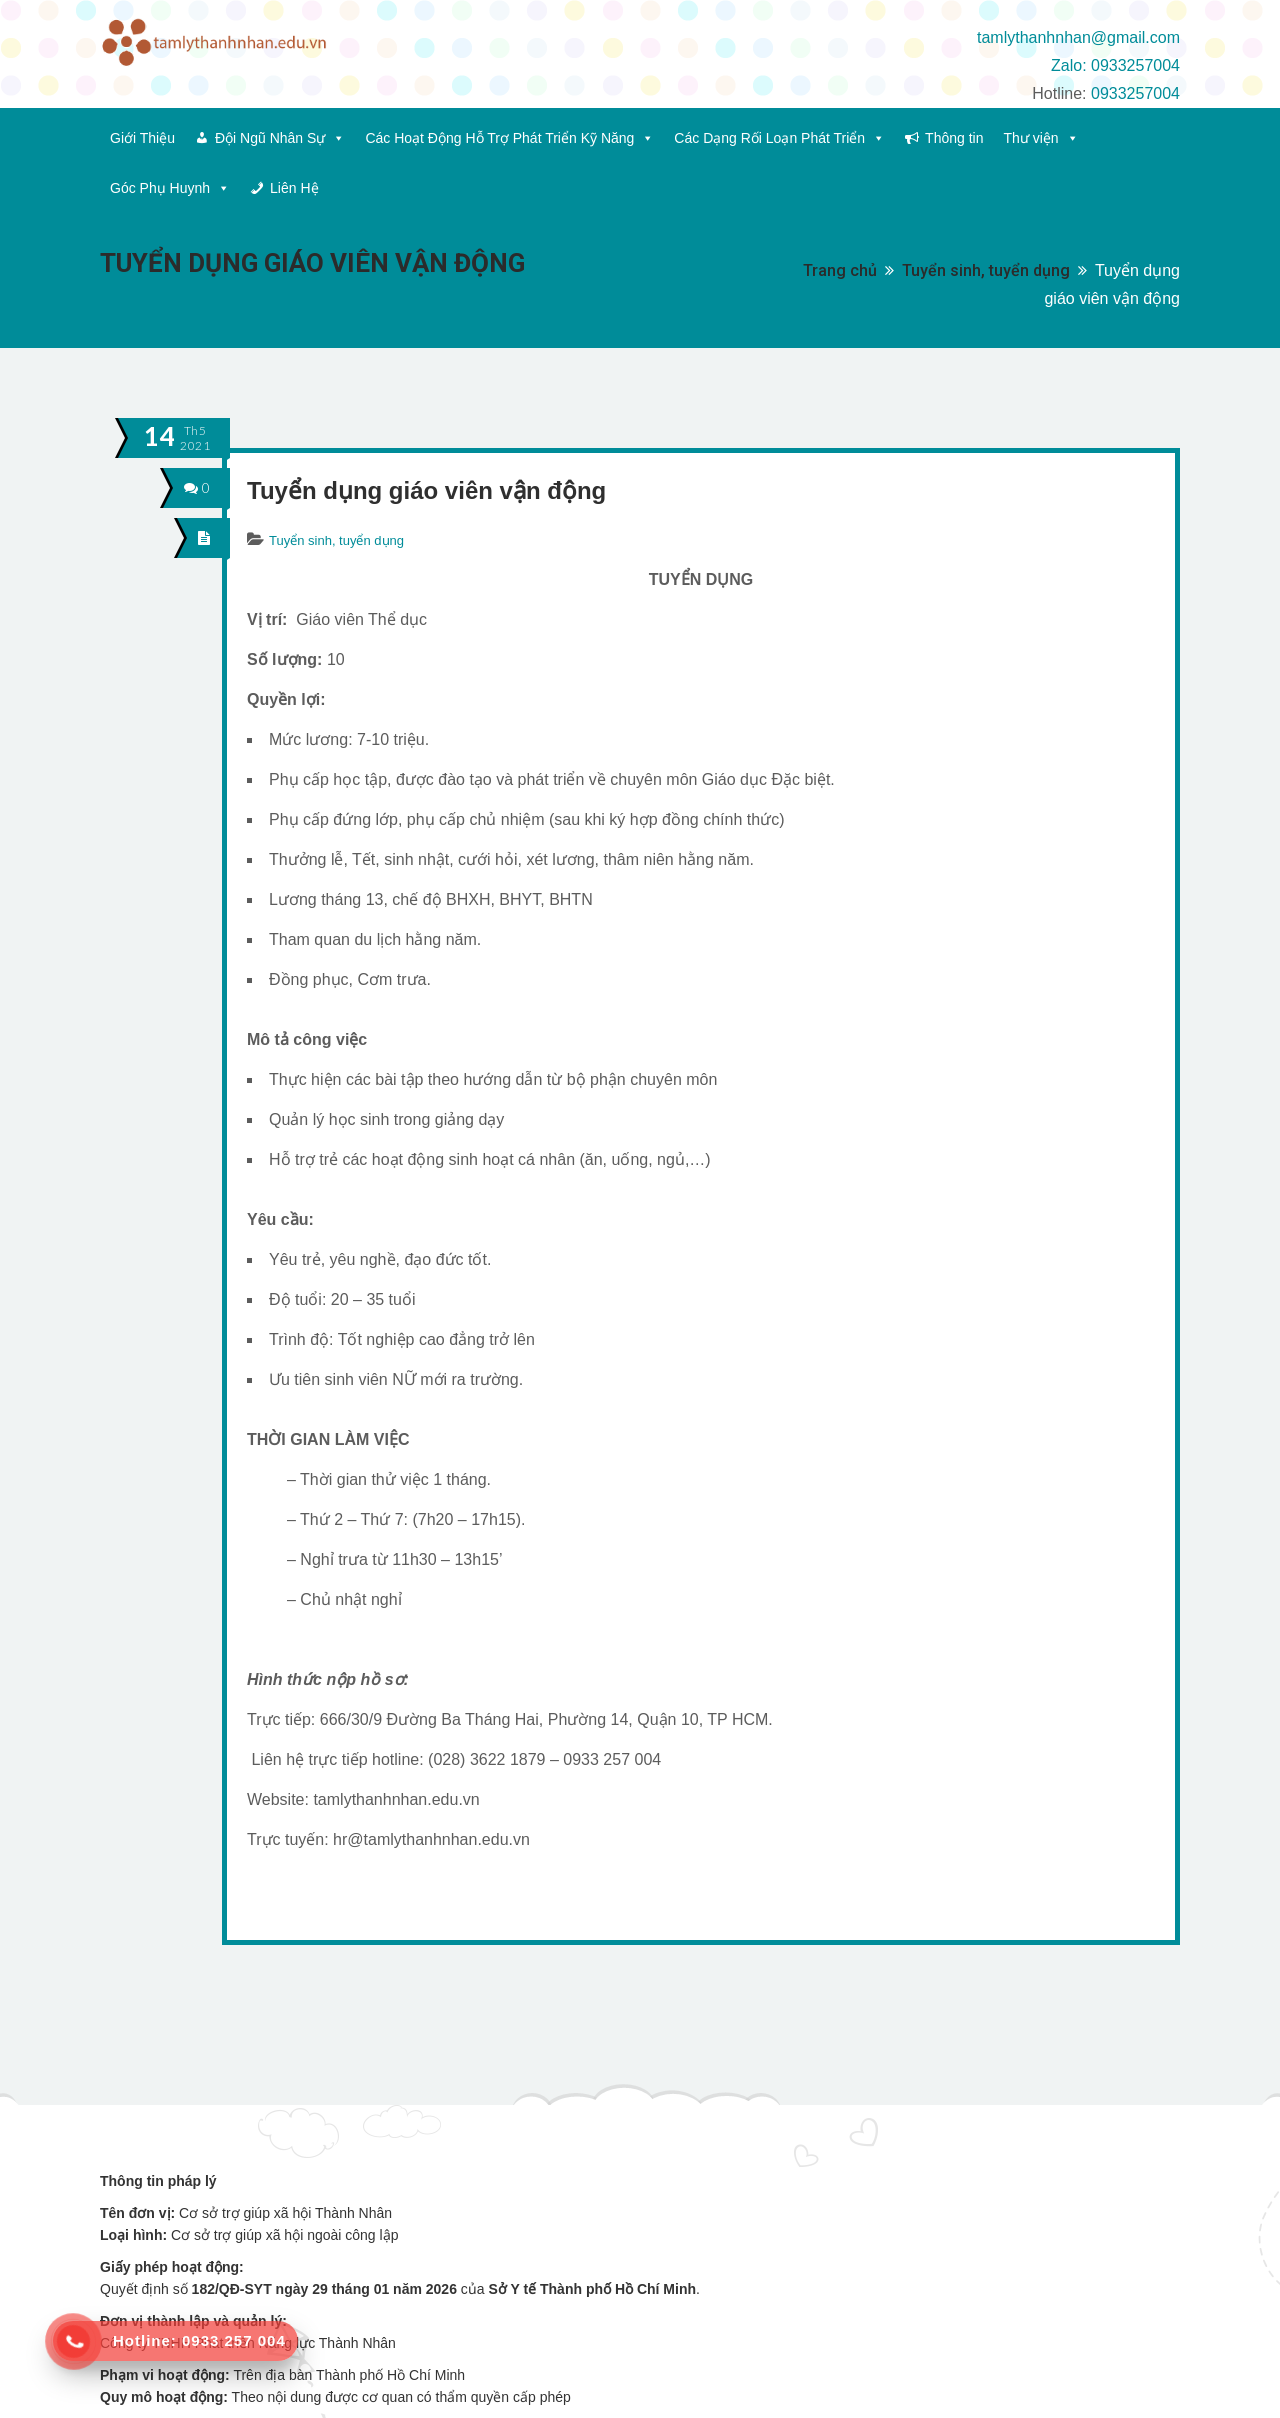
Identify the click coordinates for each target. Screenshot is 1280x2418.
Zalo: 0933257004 (1115, 65)
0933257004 (1135, 93)
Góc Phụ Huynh (170, 188)
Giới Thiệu (142, 138)
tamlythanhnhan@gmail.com (1078, 37)
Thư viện (1040, 138)
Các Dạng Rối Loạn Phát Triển (779, 138)
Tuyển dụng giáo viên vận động (426, 490)
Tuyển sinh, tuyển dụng (986, 270)
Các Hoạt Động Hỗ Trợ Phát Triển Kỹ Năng (509, 138)
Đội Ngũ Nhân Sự (280, 138)
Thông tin (954, 138)
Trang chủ (840, 270)
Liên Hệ (294, 188)
